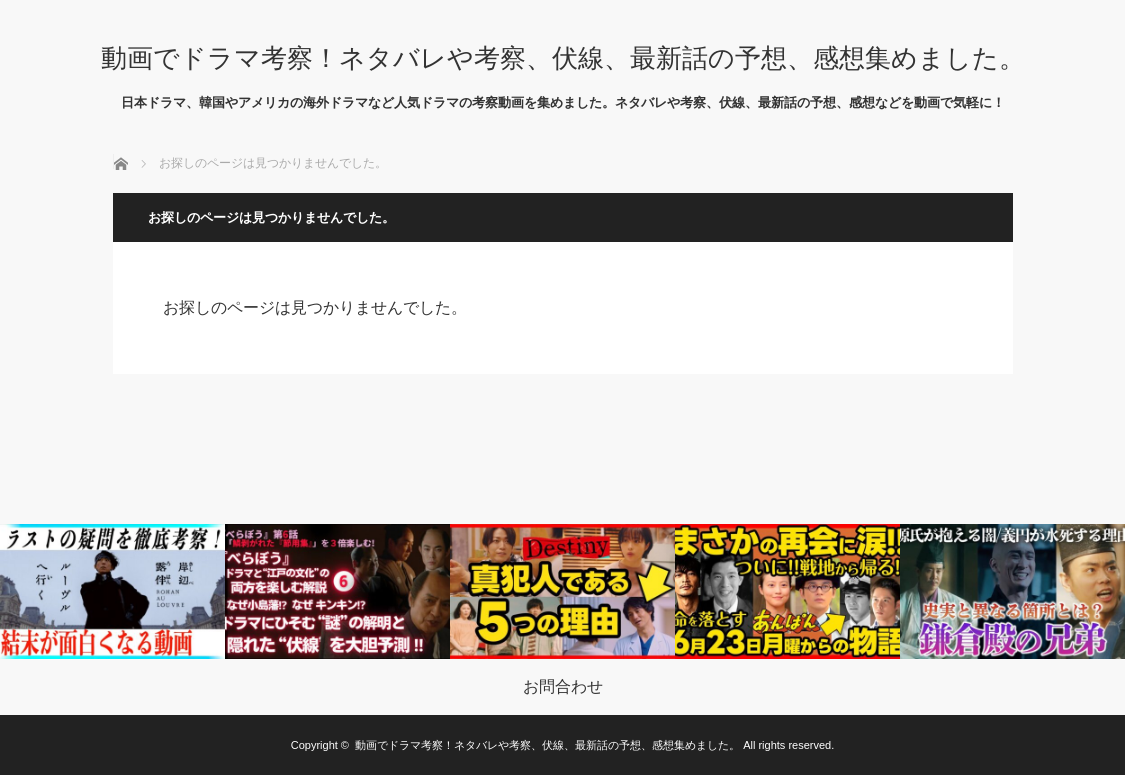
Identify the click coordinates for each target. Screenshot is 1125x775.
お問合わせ (563, 687)
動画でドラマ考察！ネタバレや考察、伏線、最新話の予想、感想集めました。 (563, 58)
